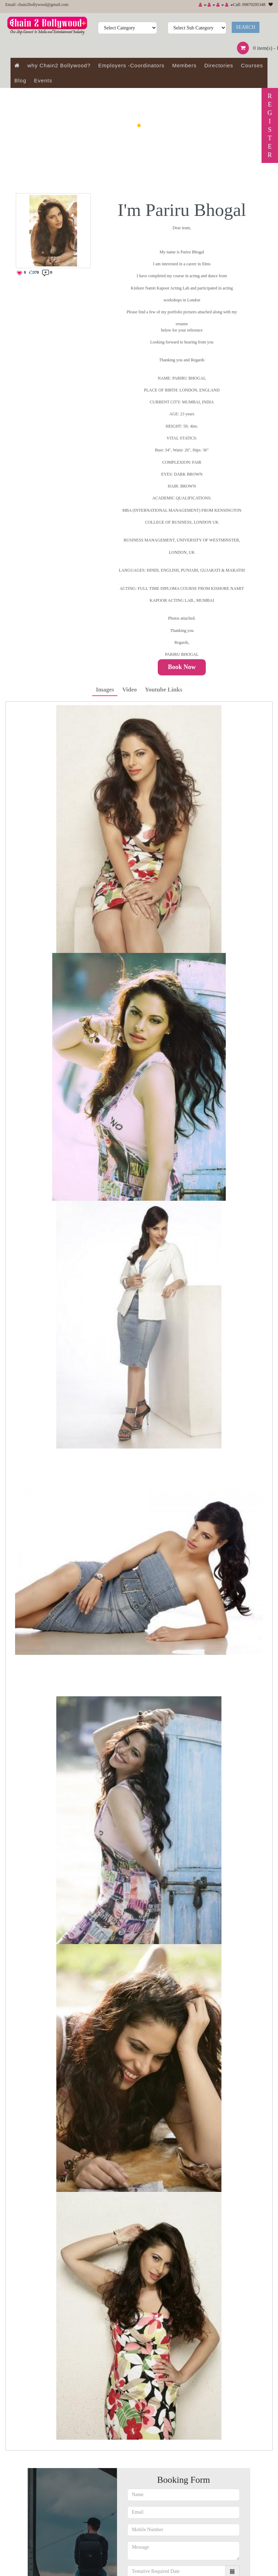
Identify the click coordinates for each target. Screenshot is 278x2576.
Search (245, 27)
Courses (252, 65)
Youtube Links (163, 689)
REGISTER (269, 125)
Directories (218, 65)
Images (105, 689)
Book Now (182, 666)
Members (184, 65)
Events (43, 80)
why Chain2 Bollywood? (58, 65)
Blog (20, 80)
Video (129, 689)
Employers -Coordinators (131, 65)
